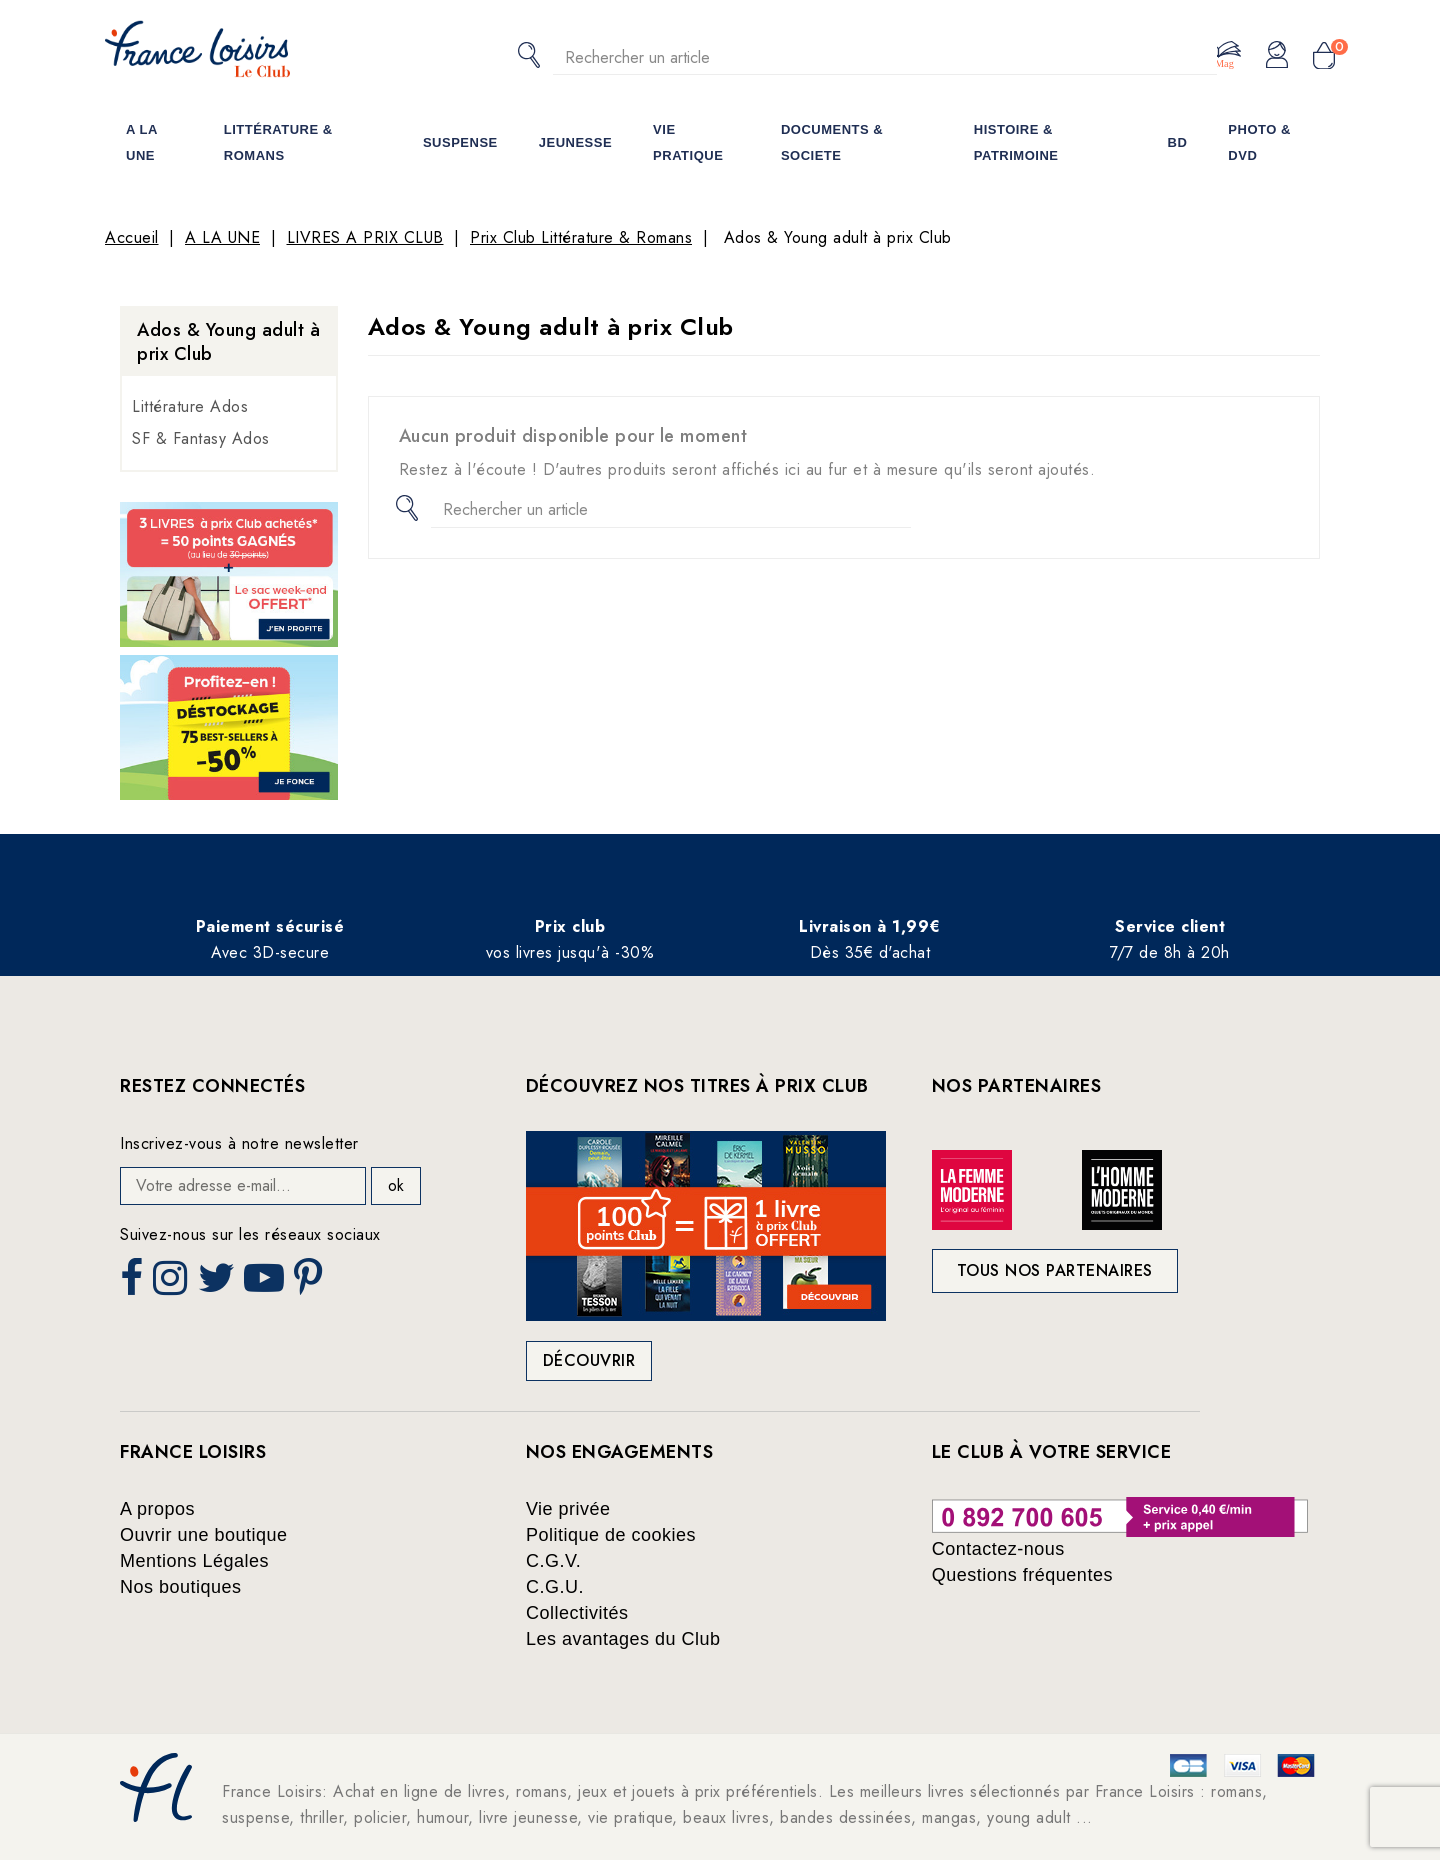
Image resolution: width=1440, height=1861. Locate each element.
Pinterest (311, 1284)
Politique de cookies (611, 1535)
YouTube (266, 1284)
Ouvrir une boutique (204, 1535)
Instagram (172, 1284)
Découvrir (589, 1360)
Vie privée (568, 1509)
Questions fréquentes (1022, 1575)
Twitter (218, 1284)
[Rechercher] (885, 57)
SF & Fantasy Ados (201, 438)
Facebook (134, 1284)
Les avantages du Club (623, 1639)
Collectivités (577, 1613)
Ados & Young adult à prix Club (228, 342)
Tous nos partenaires (1055, 1270)
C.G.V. (553, 1561)
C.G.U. (555, 1587)
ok (396, 1185)
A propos (157, 1509)
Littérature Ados (190, 406)
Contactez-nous (998, 1549)
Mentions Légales (194, 1561)
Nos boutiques (181, 1587)
